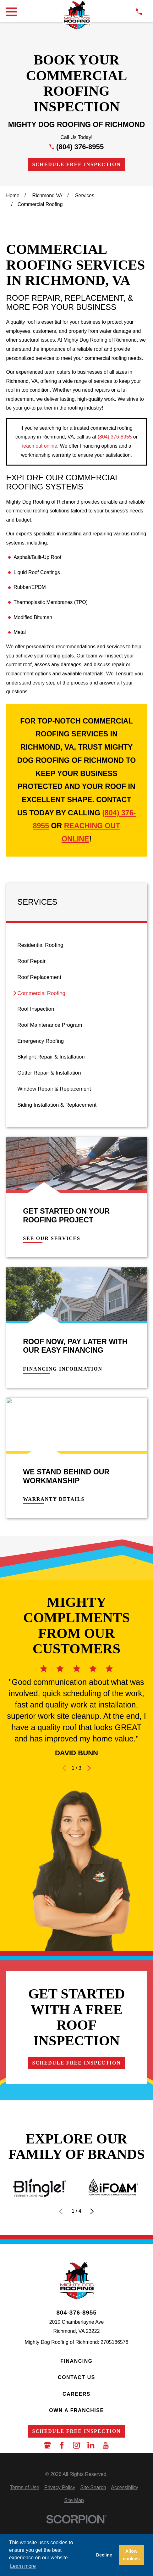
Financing (76, 2361)
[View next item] (89, 1768)
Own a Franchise (76, 2410)
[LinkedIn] (90, 2445)
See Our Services (51, 1238)
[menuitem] (76, 945)
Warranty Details (54, 1499)
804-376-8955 (76, 2313)
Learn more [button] (23, 2566)
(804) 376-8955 (80, 147)
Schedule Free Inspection (76, 164)
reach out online (39, 446)
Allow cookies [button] (131, 2555)
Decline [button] (104, 2554)
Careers (76, 2394)
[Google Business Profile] (47, 2445)
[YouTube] (105, 2445)
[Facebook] (61, 2445)
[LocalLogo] (76, 15)
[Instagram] (76, 2445)
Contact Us (76, 2377)
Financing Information (62, 1369)
